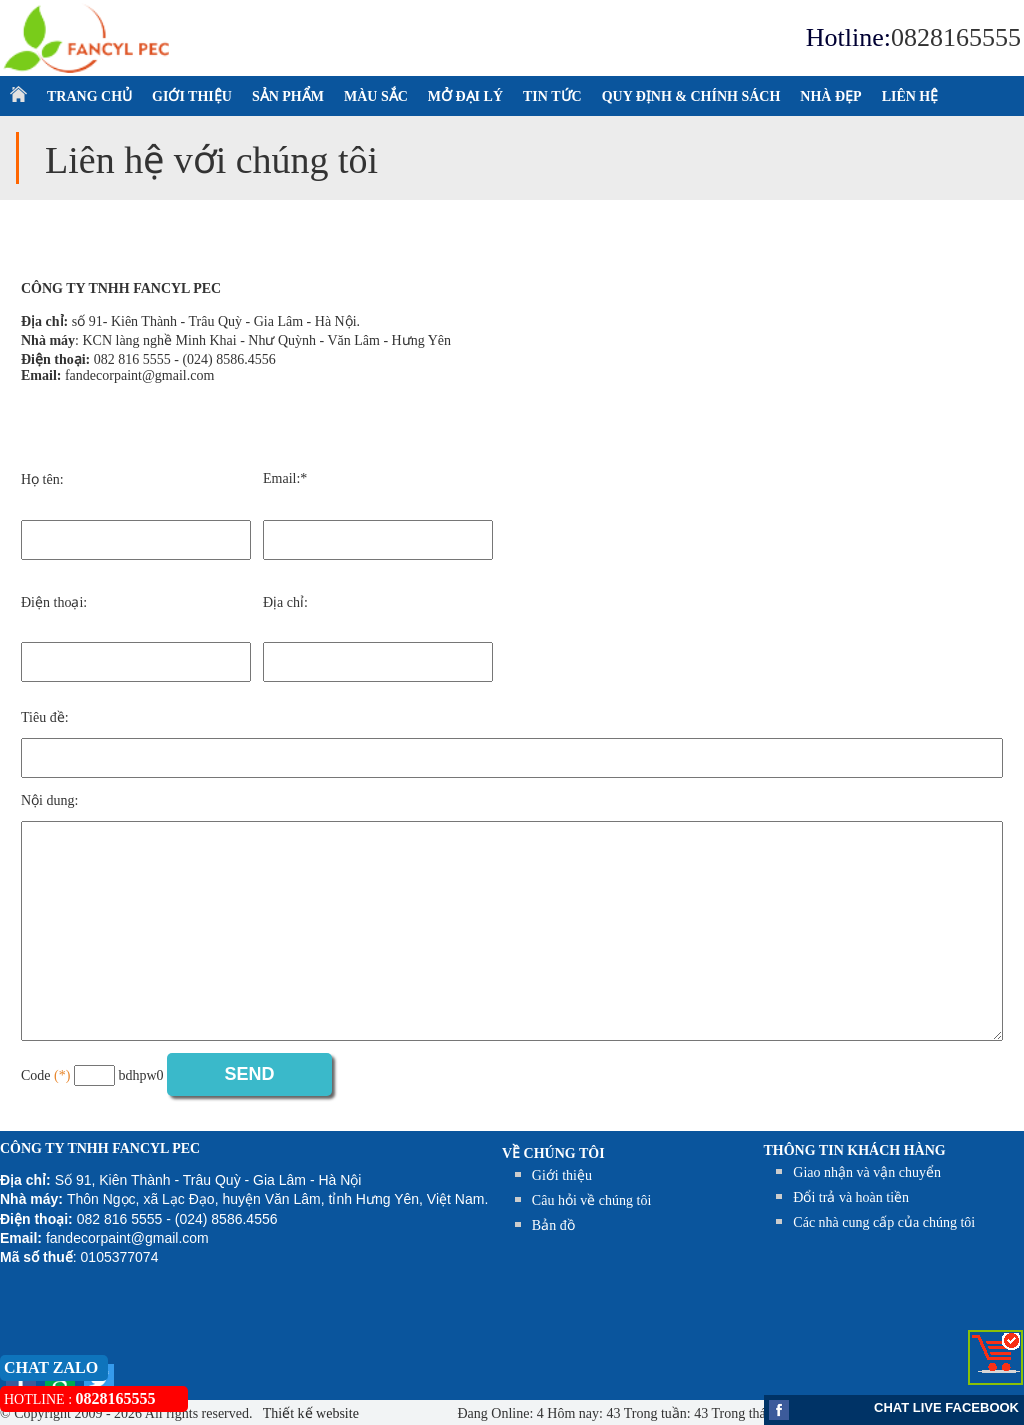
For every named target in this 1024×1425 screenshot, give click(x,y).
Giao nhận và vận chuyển (867, 1172)
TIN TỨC (552, 96)
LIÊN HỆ (910, 96)
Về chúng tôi (553, 1153)
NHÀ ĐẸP (830, 96)
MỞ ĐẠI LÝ (465, 96)
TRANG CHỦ (89, 96)
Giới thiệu (562, 1175)
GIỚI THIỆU (192, 96)
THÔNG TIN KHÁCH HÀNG (855, 1150)
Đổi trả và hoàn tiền (851, 1197)
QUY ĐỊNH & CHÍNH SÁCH (691, 96)
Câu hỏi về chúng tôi (591, 1200)
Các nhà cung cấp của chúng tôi (884, 1222)
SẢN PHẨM (288, 96)
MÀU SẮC (376, 96)
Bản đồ (553, 1225)
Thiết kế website (309, 1413)
